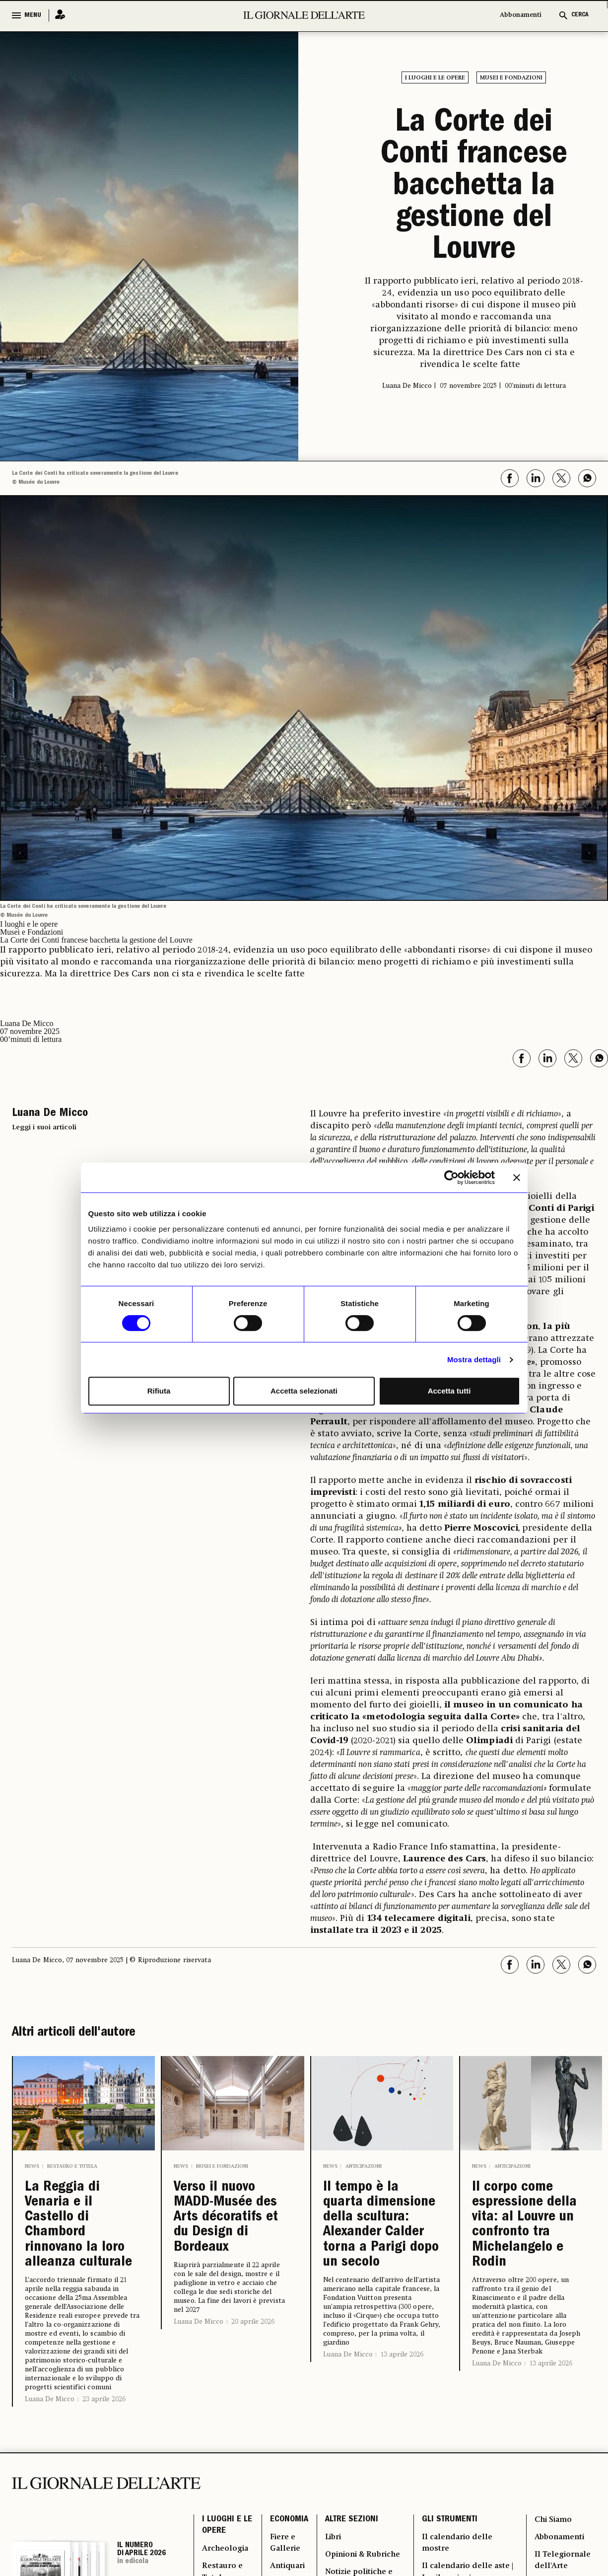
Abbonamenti (520, 15)
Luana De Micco (49, 2404)
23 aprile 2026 (104, 2404)
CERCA (580, 15)
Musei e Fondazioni (511, 78)
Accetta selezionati (304, 1391)
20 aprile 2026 (252, 2326)
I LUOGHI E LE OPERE (227, 2531)
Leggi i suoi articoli (44, 1127)
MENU (32, 15)
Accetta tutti (449, 1391)
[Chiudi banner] (516, 1177)
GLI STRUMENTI (448, 2525)
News (32, 2166)
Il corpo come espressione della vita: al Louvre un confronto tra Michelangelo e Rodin (526, 2228)
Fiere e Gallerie (284, 2550)
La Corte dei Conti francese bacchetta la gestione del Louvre (473, 187)
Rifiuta (159, 1391)
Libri (332, 2544)
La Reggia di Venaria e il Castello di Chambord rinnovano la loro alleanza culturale (80, 2228)
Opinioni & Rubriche (364, 2562)
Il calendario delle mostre (457, 2550)
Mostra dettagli (474, 1359)
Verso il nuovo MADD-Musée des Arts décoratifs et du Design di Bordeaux (228, 2220)
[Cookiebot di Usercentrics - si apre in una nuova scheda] (451, 1177)
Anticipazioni (363, 2166)
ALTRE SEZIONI (350, 2525)
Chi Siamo (554, 2526)
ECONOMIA (288, 2525)
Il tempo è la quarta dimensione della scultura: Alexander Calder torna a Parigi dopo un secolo (381, 2228)
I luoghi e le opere (435, 78)
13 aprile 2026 (402, 2359)
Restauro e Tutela (72, 2166)
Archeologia (226, 2556)
